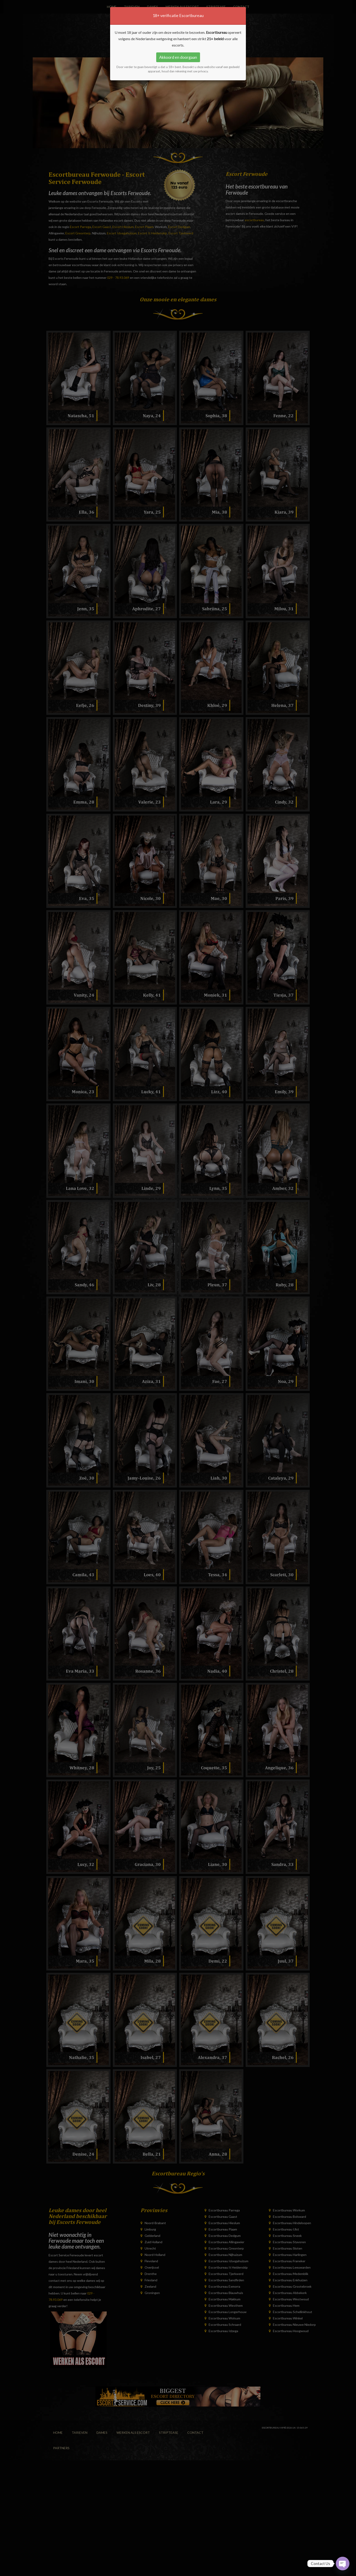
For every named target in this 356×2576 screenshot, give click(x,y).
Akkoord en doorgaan (178, 57)
